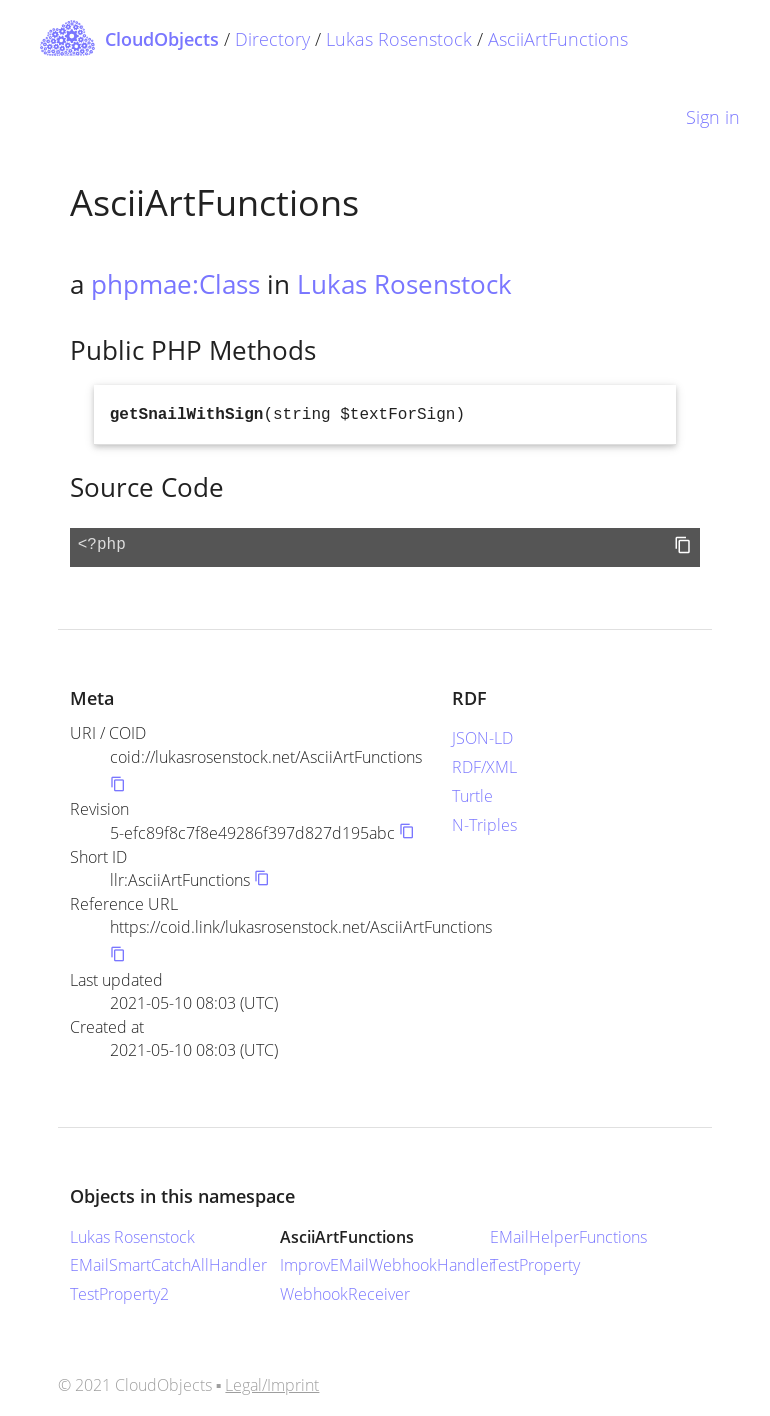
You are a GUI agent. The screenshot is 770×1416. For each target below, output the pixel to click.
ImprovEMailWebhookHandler (387, 1265)
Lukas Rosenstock (399, 39)
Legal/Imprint (272, 1385)
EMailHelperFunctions (568, 1237)
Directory (272, 39)
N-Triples (484, 825)
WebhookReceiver (345, 1294)
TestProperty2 (119, 1294)
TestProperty (535, 1265)
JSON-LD (482, 738)
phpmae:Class (175, 284)
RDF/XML (484, 767)
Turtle (472, 796)
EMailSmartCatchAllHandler (168, 1265)
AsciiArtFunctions (558, 39)
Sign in (713, 117)
